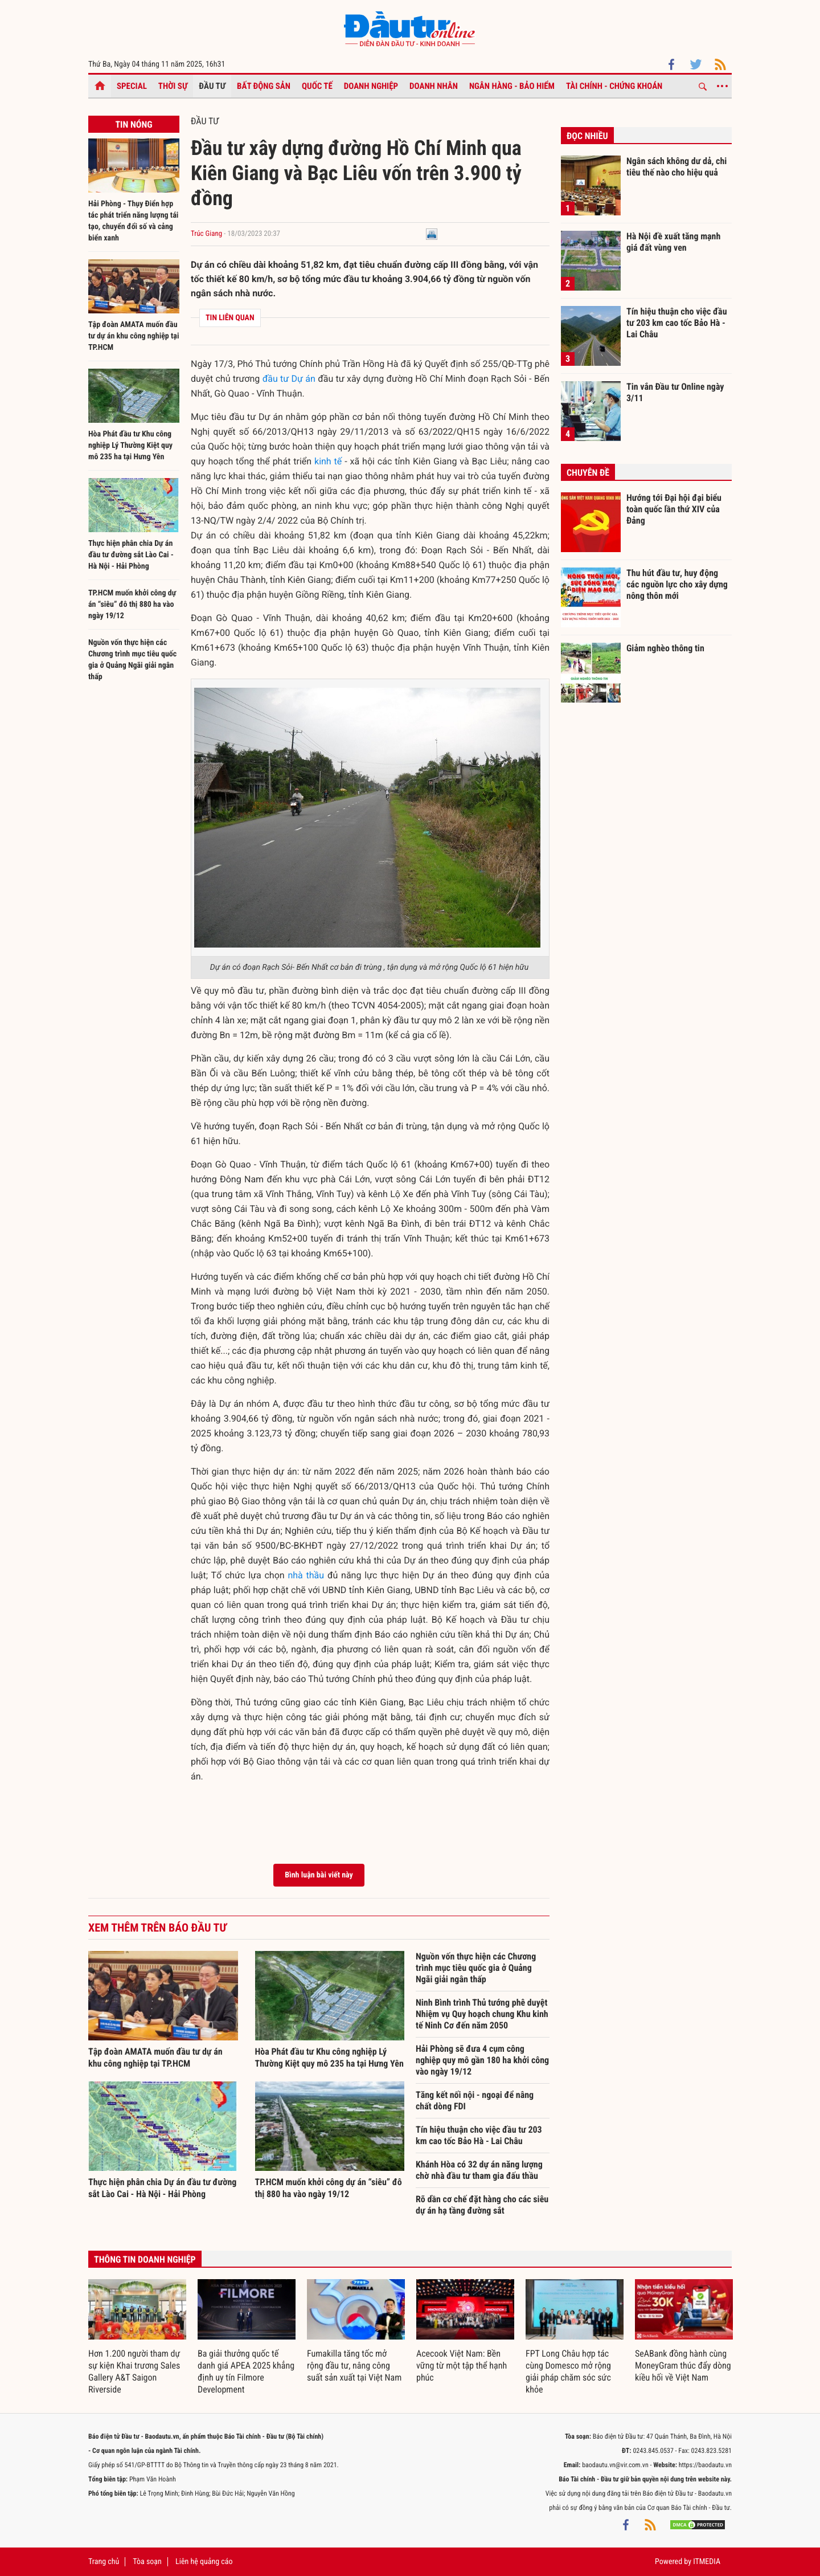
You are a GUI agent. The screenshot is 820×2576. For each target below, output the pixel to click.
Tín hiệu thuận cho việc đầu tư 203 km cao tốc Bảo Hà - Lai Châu (479, 2135)
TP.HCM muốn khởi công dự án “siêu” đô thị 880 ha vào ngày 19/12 (132, 604)
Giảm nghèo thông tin (665, 648)
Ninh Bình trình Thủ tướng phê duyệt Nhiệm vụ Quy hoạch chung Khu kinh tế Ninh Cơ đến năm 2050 (482, 2014)
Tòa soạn (147, 2561)
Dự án (303, 378)
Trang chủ (103, 2561)
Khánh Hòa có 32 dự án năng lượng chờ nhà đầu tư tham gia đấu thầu (479, 2170)
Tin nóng (133, 124)
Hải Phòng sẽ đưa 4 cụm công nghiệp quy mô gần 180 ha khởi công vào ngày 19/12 (482, 2060)
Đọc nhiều (587, 135)
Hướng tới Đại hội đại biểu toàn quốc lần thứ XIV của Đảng (673, 508)
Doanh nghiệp (371, 86)
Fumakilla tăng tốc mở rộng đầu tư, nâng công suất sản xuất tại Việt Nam (354, 2365)
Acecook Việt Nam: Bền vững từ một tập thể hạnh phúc (461, 2365)
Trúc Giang (206, 234)
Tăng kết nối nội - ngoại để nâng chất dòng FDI (475, 2100)
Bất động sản (263, 86)
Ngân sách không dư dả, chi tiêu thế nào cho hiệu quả (676, 167)
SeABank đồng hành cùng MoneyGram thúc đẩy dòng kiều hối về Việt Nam (683, 2365)
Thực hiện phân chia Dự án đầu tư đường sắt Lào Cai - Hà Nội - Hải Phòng (131, 555)
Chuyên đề (588, 472)
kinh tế (328, 461)
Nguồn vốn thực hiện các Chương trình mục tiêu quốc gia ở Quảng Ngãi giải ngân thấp (476, 1968)
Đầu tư (212, 86)
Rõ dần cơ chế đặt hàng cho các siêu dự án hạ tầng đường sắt (482, 2205)
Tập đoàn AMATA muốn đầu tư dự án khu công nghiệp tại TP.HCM (133, 336)
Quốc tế (317, 86)
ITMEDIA (706, 2561)
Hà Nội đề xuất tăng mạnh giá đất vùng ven (673, 242)
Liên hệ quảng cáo (204, 2561)
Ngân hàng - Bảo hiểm (512, 86)
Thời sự (172, 86)
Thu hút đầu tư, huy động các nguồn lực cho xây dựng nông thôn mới (677, 584)
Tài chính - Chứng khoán (614, 86)
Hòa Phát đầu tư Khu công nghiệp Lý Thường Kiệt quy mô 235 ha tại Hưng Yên (130, 446)
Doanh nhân (433, 86)
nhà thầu (306, 1575)
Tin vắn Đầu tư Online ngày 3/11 (675, 392)
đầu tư (276, 378)
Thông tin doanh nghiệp (145, 2259)
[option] (137, 2337)
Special (132, 86)
